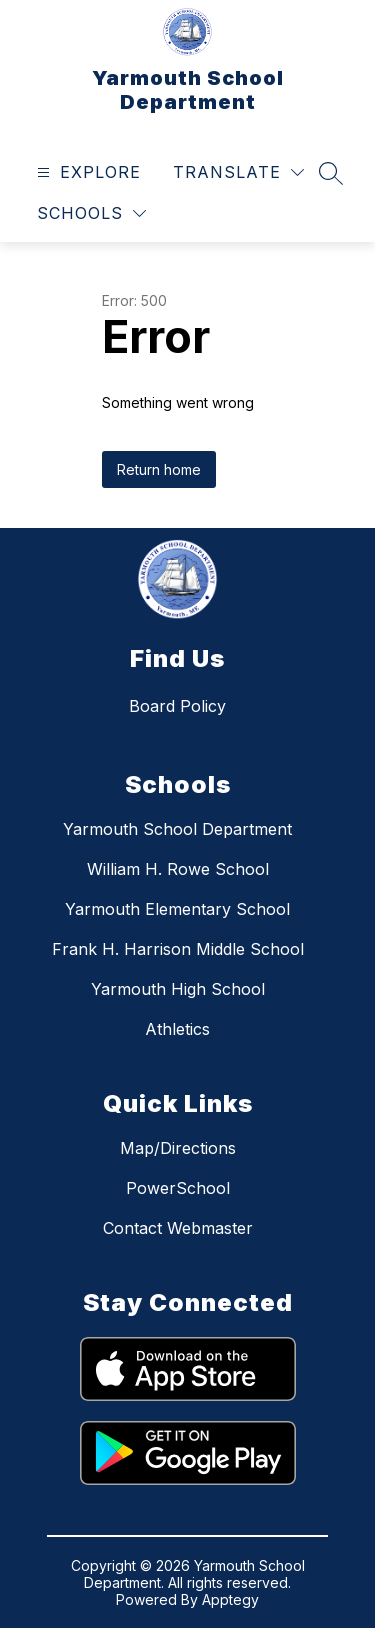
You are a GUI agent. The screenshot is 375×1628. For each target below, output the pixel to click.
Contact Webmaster (178, 1228)
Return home (159, 469)
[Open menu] (86, 172)
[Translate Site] (238, 172)
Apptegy (230, 1599)
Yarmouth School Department (177, 829)
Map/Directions (178, 1148)
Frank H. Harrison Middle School (178, 949)
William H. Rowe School (178, 869)
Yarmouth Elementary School (177, 909)
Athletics (177, 1029)
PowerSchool (178, 1188)
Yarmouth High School (178, 989)
